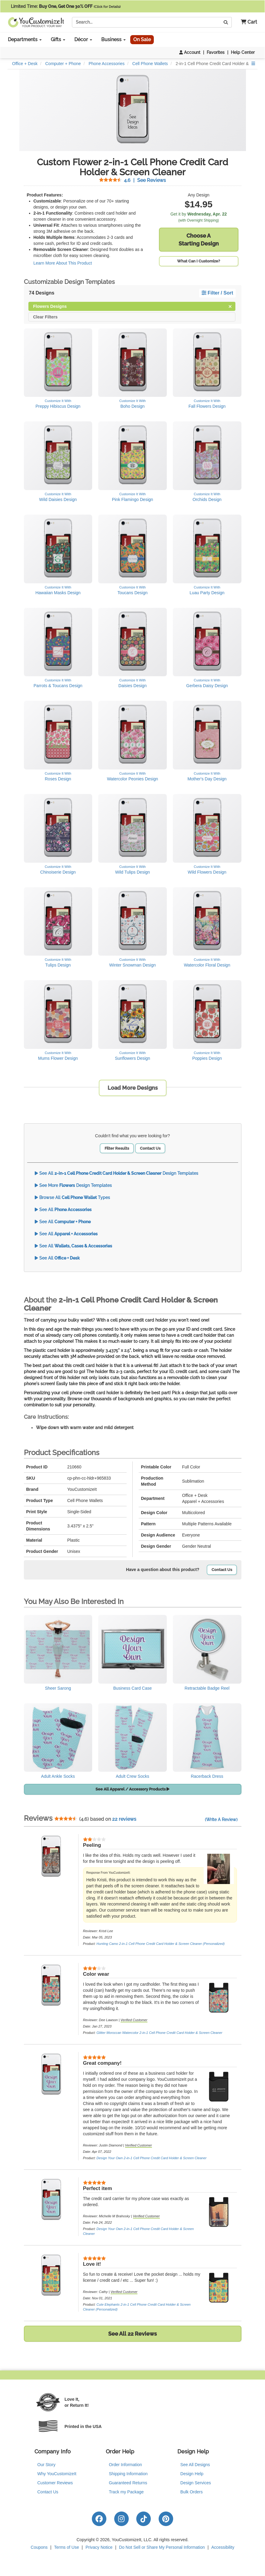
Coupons (39, 2547)
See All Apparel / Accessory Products (132, 1789)
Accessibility (222, 2547)
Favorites (216, 52)
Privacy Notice (99, 2547)
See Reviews (132, 180)
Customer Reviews (55, 2482)
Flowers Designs (132, 306)
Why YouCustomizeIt (56, 2473)
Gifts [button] (58, 39)
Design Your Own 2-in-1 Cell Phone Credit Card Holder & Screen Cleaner (151, 2158)
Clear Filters (45, 316)
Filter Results (117, 1148)
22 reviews (124, 1819)
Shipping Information (128, 2473)
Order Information (125, 2464)
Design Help (191, 2473)
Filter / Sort (217, 292)
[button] (246, 22)
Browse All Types (72, 1197)
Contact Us (150, 1148)
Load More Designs (133, 1088)
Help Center (243, 52)
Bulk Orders (191, 2491)
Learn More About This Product (63, 263)
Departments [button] (25, 39)
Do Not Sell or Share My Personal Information (162, 2547)
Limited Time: (66, 6)
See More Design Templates (73, 1185)
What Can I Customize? (198, 261)
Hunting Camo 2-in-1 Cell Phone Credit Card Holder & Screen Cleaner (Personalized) (160, 1943)
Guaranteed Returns (128, 2482)
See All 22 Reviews (132, 2334)
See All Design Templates (116, 1173)
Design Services (195, 2482)
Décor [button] (83, 39)
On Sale (142, 39)
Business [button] (113, 39)
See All (63, 1209)
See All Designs (195, 2464)
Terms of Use (66, 2547)
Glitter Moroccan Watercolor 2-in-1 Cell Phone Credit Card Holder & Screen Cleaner (159, 2032)
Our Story (46, 2464)
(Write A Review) (221, 1819)
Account (189, 52)
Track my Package (126, 2491)
